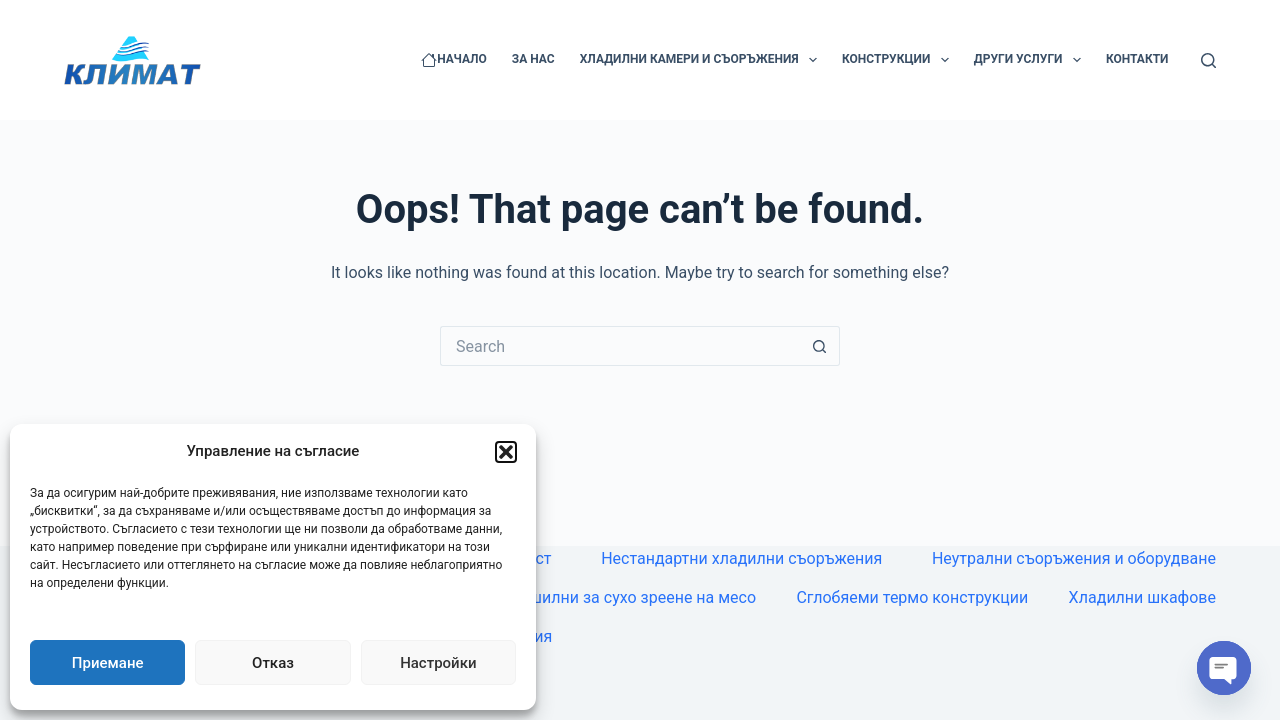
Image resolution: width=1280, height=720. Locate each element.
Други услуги (1031, 60)
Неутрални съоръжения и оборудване (1074, 558)
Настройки (438, 663)
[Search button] (820, 346)
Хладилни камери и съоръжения (702, 60)
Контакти (1137, 59)
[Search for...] (620, 346)
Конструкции (899, 60)
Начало (454, 60)
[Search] (1208, 60)
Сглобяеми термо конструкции (912, 597)
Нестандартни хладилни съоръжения (741, 558)
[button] (506, 452)
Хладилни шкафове (1142, 597)
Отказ (273, 663)
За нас (533, 59)
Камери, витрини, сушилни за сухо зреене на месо (567, 597)
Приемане (108, 663)
